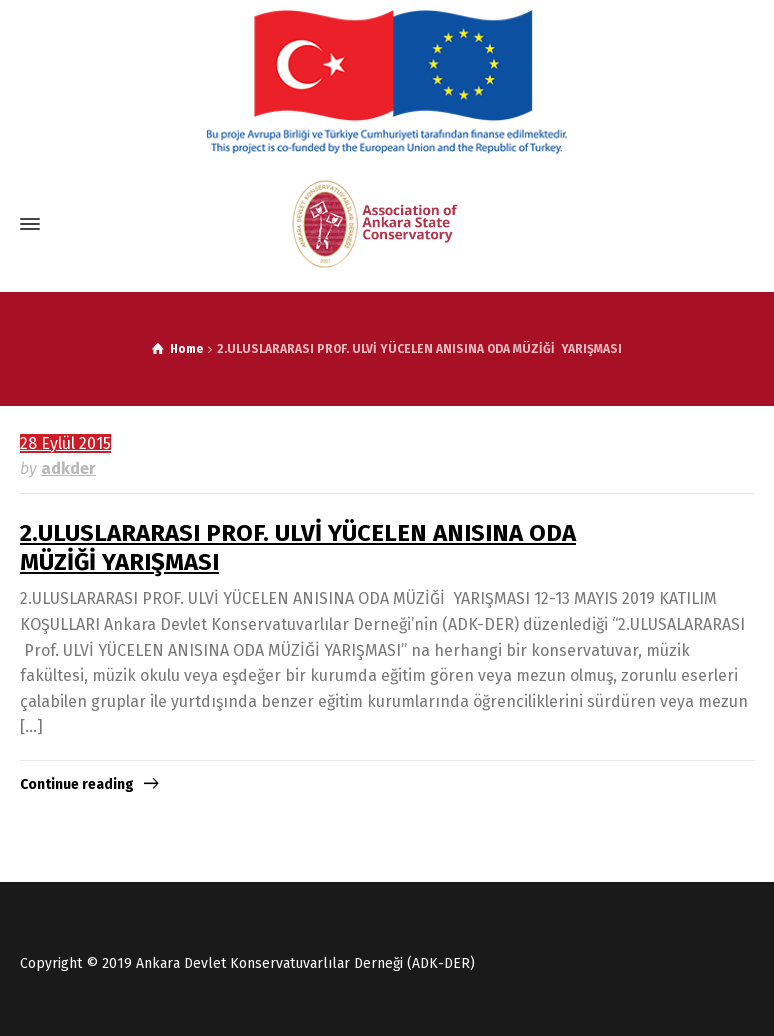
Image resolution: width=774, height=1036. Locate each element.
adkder (68, 468)
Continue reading (77, 784)
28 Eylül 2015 (65, 443)
